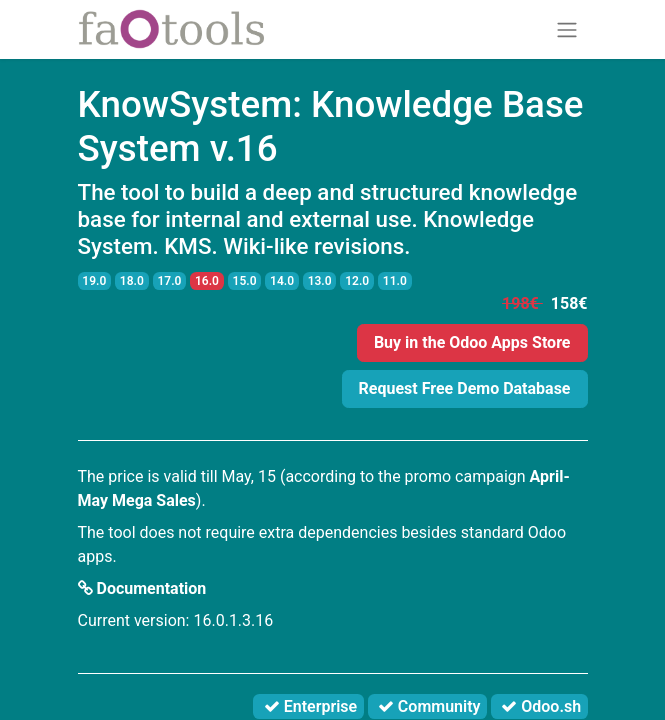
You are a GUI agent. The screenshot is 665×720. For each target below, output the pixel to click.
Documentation (142, 588)
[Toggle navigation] (567, 29)
